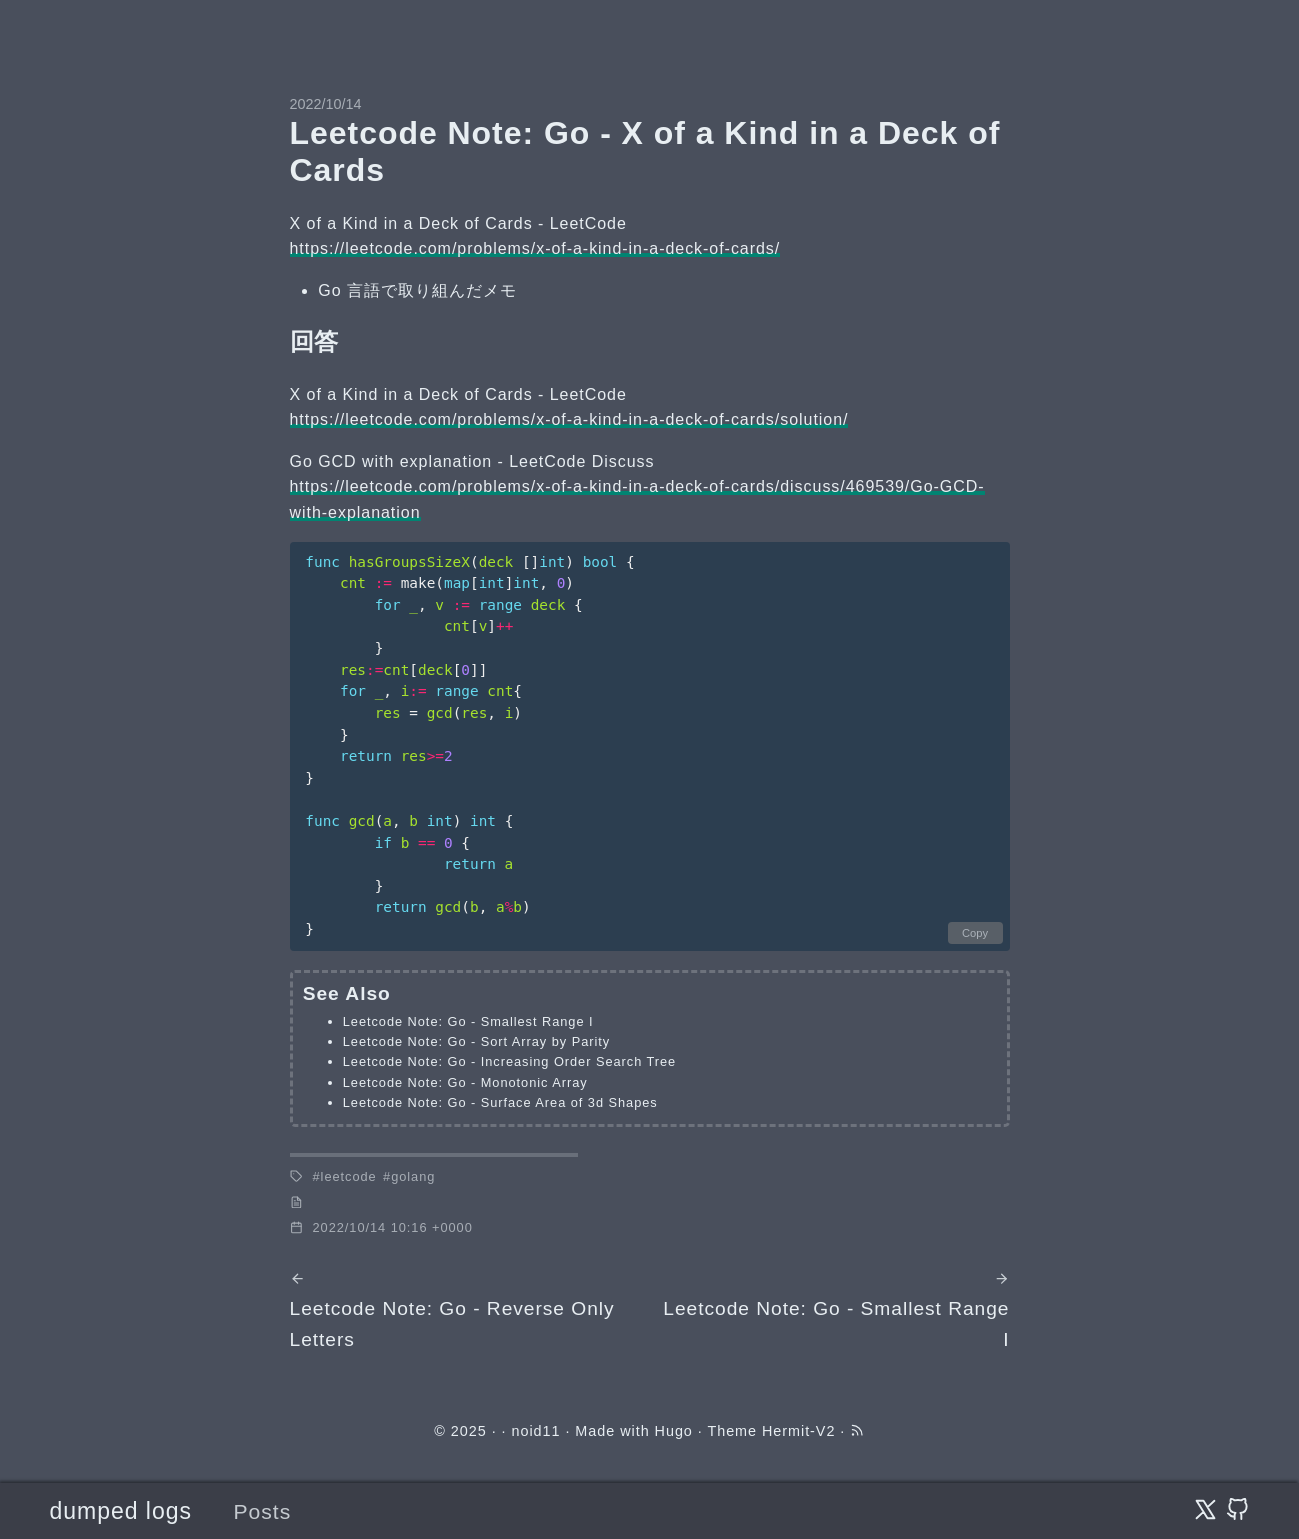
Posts (263, 1511)
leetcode (349, 1176)
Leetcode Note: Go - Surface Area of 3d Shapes (500, 1102)
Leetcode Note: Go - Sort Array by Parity (476, 1041)
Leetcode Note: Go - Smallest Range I (468, 1021)
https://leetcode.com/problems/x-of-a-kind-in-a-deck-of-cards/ (535, 248)
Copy (975, 933)
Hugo (674, 1431)
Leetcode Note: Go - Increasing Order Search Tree (509, 1061)
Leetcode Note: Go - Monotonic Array (465, 1082)
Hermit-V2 (798, 1431)
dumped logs (121, 1511)
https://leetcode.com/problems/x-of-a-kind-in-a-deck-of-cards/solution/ (569, 419)
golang (413, 1176)
